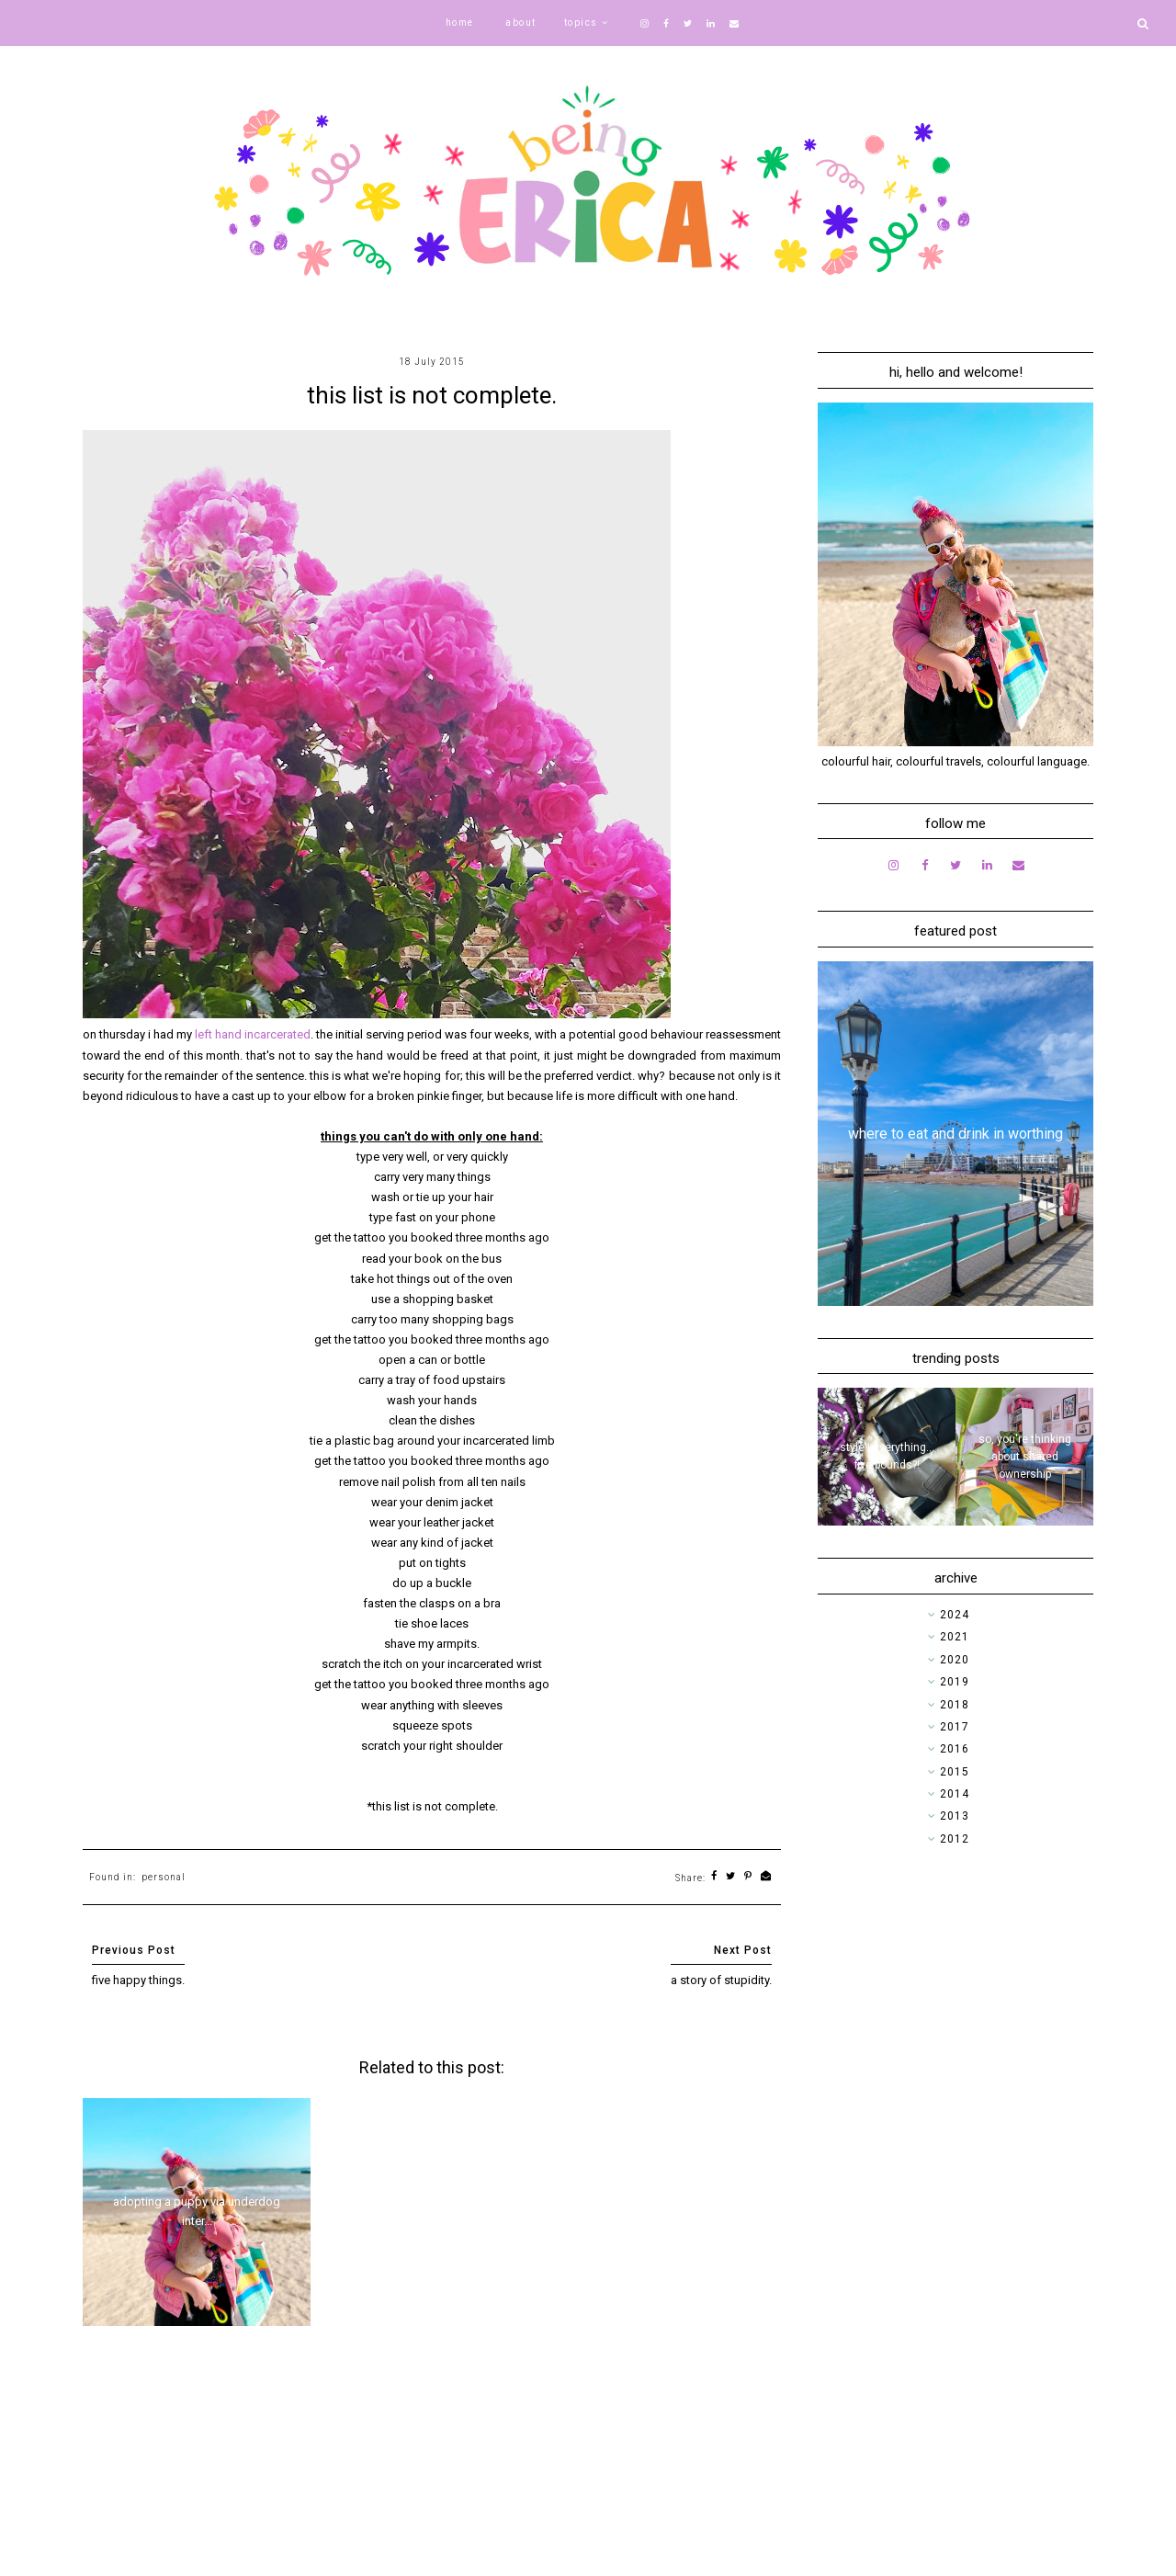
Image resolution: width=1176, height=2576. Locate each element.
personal (163, 1877)
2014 (954, 1793)
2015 (954, 1771)
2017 (954, 1726)
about (521, 22)
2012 (954, 1839)
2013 (954, 1816)
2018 (954, 1704)
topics (581, 22)
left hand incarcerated (253, 1034)
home (460, 22)
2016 (954, 1748)
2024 (954, 1614)
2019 (954, 1681)
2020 (954, 1659)
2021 (954, 1636)
